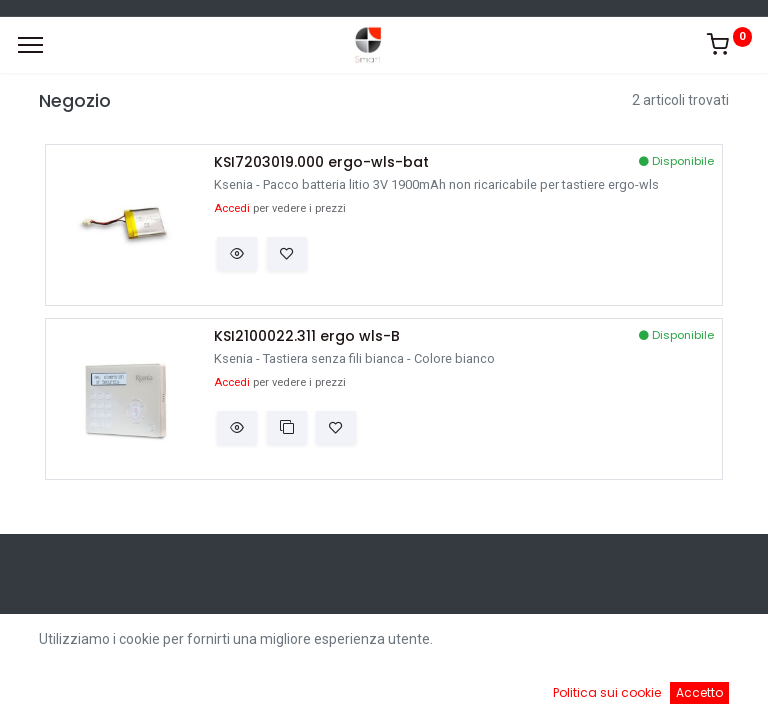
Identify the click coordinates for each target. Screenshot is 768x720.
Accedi (232, 208)
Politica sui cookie (607, 692)
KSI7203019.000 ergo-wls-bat (321, 162)
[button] (237, 254)
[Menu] (30, 45)
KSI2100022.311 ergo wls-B (307, 336)
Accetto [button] (699, 692)
